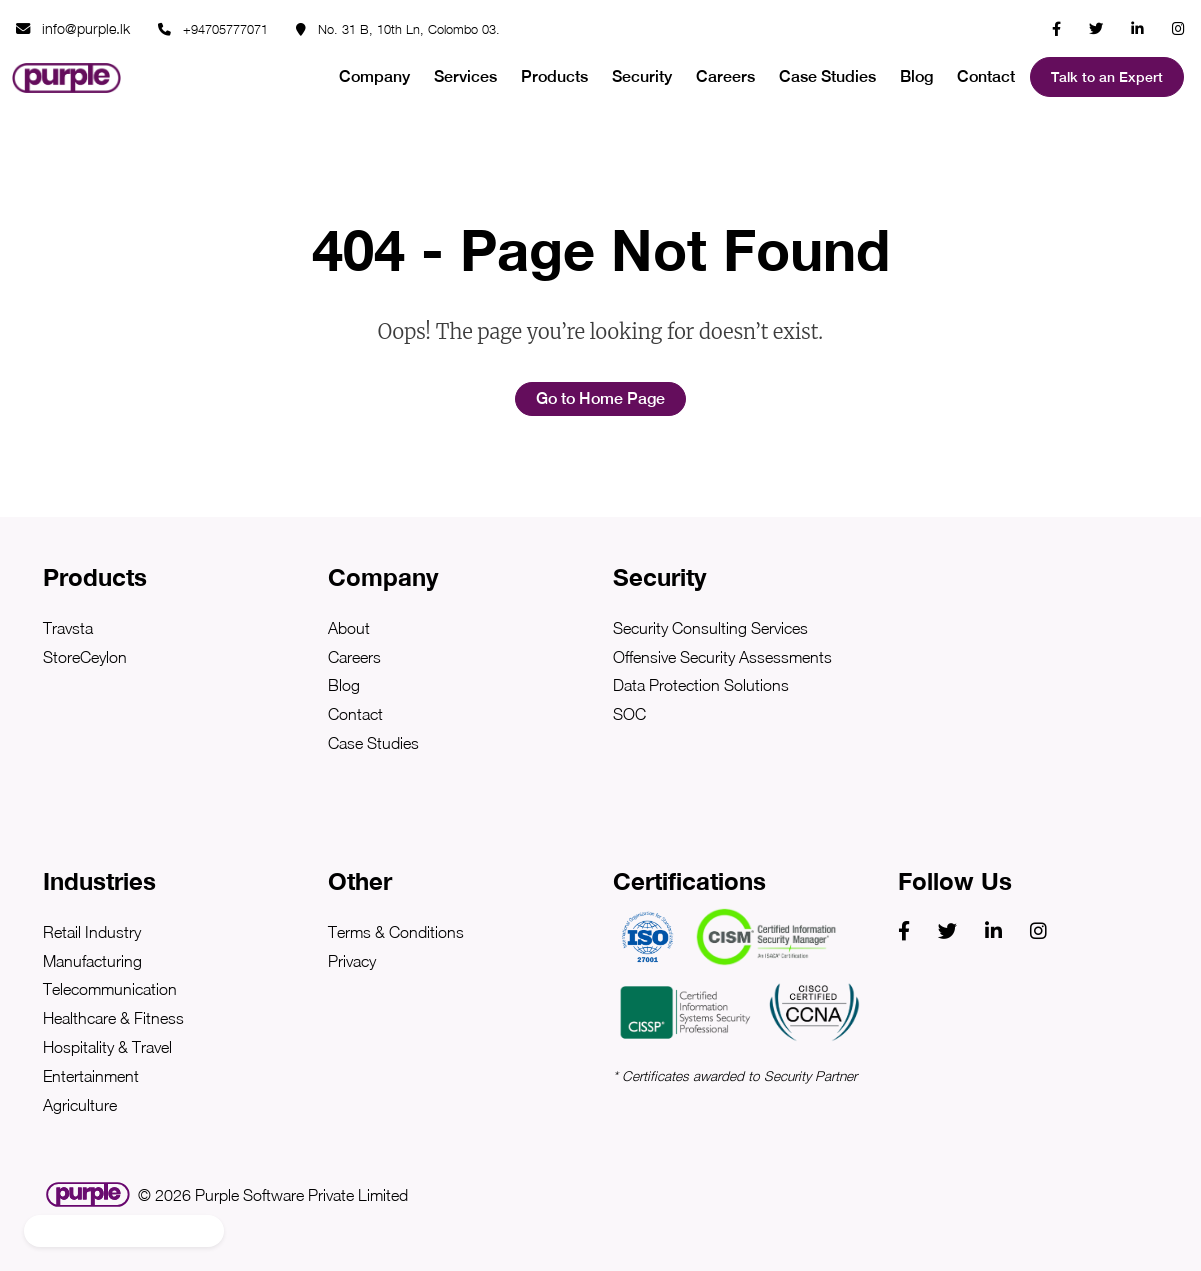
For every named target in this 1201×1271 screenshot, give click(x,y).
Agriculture (80, 1105)
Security (642, 76)
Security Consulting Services (710, 628)
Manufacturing (92, 961)
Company (374, 76)
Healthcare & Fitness (113, 1018)
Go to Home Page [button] (600, 398)
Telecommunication (110, 989)
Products (554, 76)
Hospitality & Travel (107, 1047)
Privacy (352, 961)
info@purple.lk (73, 28)
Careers (725, 76)
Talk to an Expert (1107, 77)
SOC (629, 714)
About (349, 628)
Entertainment (91, 1076)
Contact (986, 76)
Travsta (68, 628)
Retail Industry (92, 932)
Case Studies (827, 76)
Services (465, 76)
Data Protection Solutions (701, 685)
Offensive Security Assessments (722, 657)
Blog (916, 76)
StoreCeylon (85, 657)
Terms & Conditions (396, 932)
